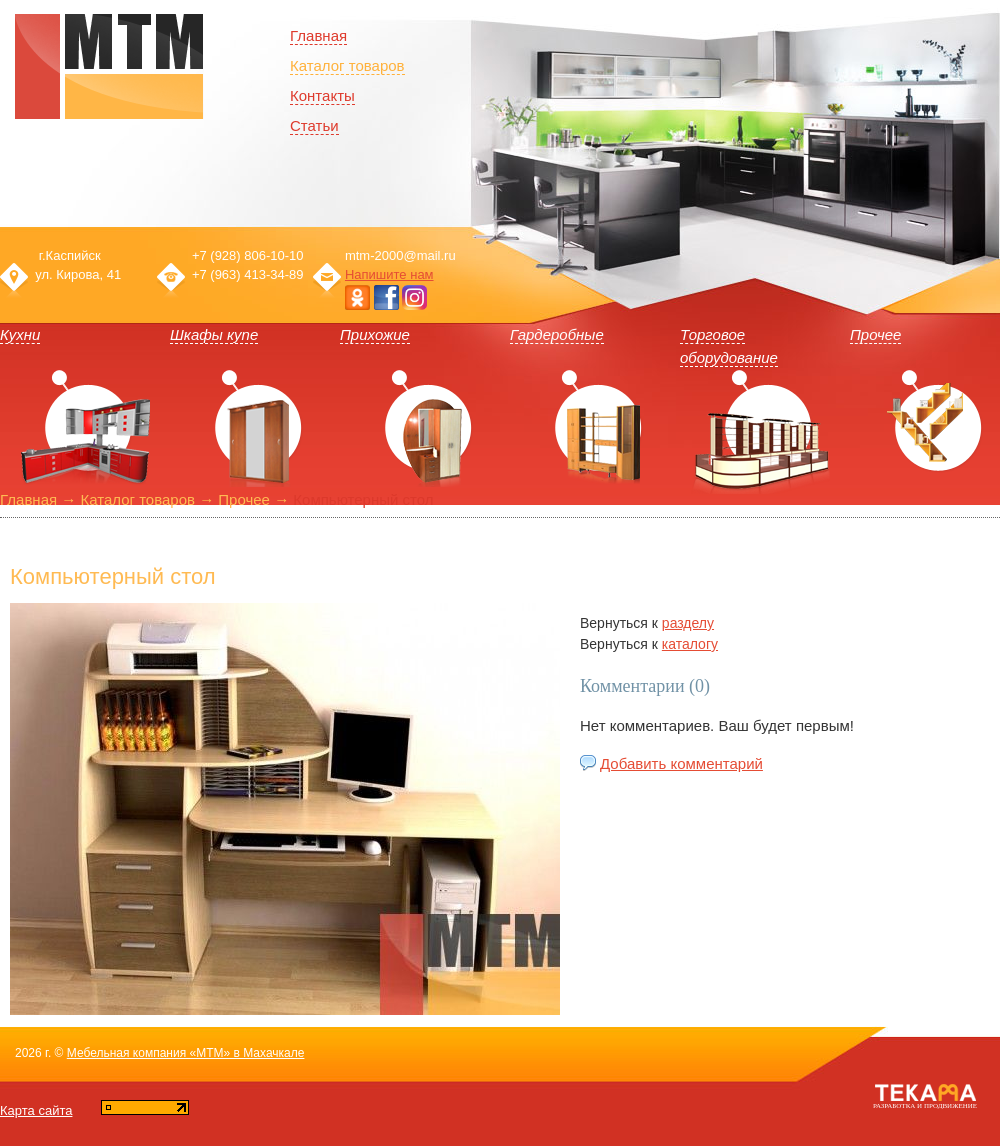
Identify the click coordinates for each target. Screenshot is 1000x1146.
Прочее (875, 334)
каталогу (690, 644)
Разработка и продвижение (925, 1106)
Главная (28, 499)
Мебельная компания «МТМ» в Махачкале (186, 1053)
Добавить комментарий (681, 763)
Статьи (314, 125)
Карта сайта (36, 1110)
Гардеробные (557, 334)
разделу (688, 623)
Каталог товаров (347, 65)
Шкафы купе (214, 334)
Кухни (20, 334)
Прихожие (375, 334)
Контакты (322, 95)
